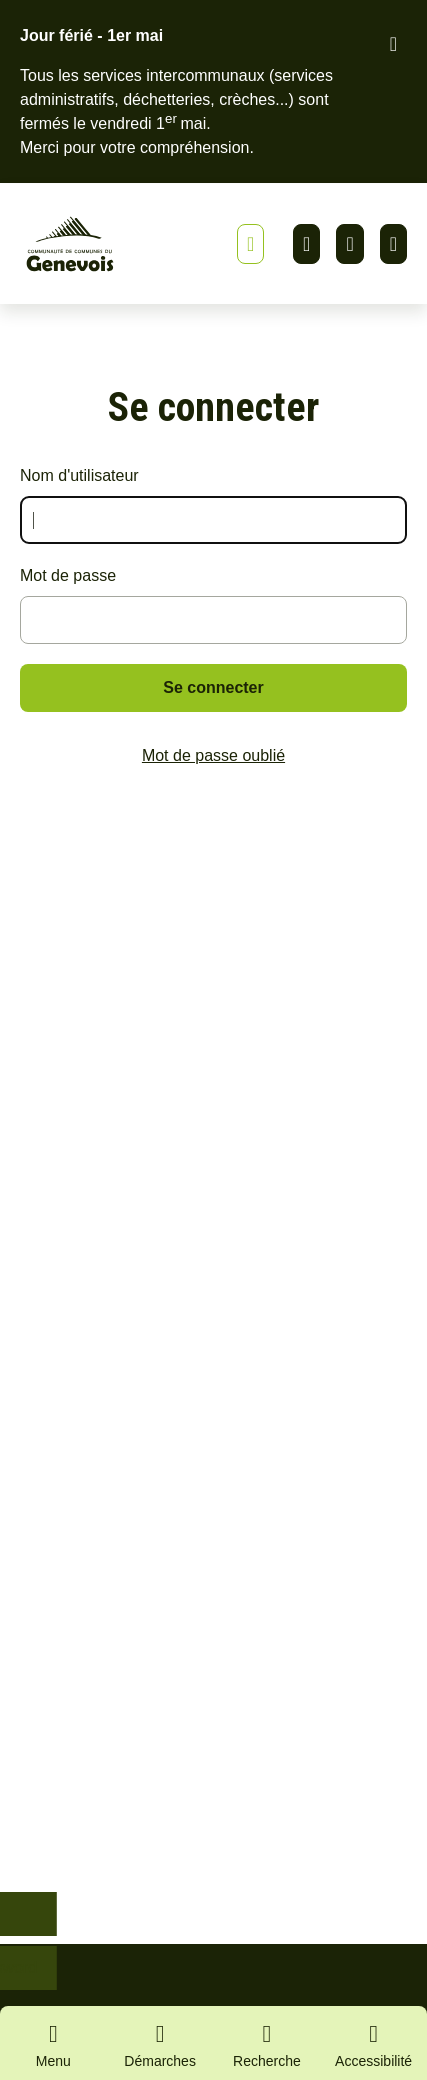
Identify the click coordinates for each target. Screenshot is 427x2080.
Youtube (393, 244)
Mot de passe (68, 575)
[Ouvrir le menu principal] (53, 2043)
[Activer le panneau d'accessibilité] (373, 2049)
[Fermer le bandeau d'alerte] (393, 44)
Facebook (349, 244)
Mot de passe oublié (213, 755)
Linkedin (306, 244)
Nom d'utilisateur (79, 475)
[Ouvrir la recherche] (267, 2043)
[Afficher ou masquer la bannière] (250, 244)
